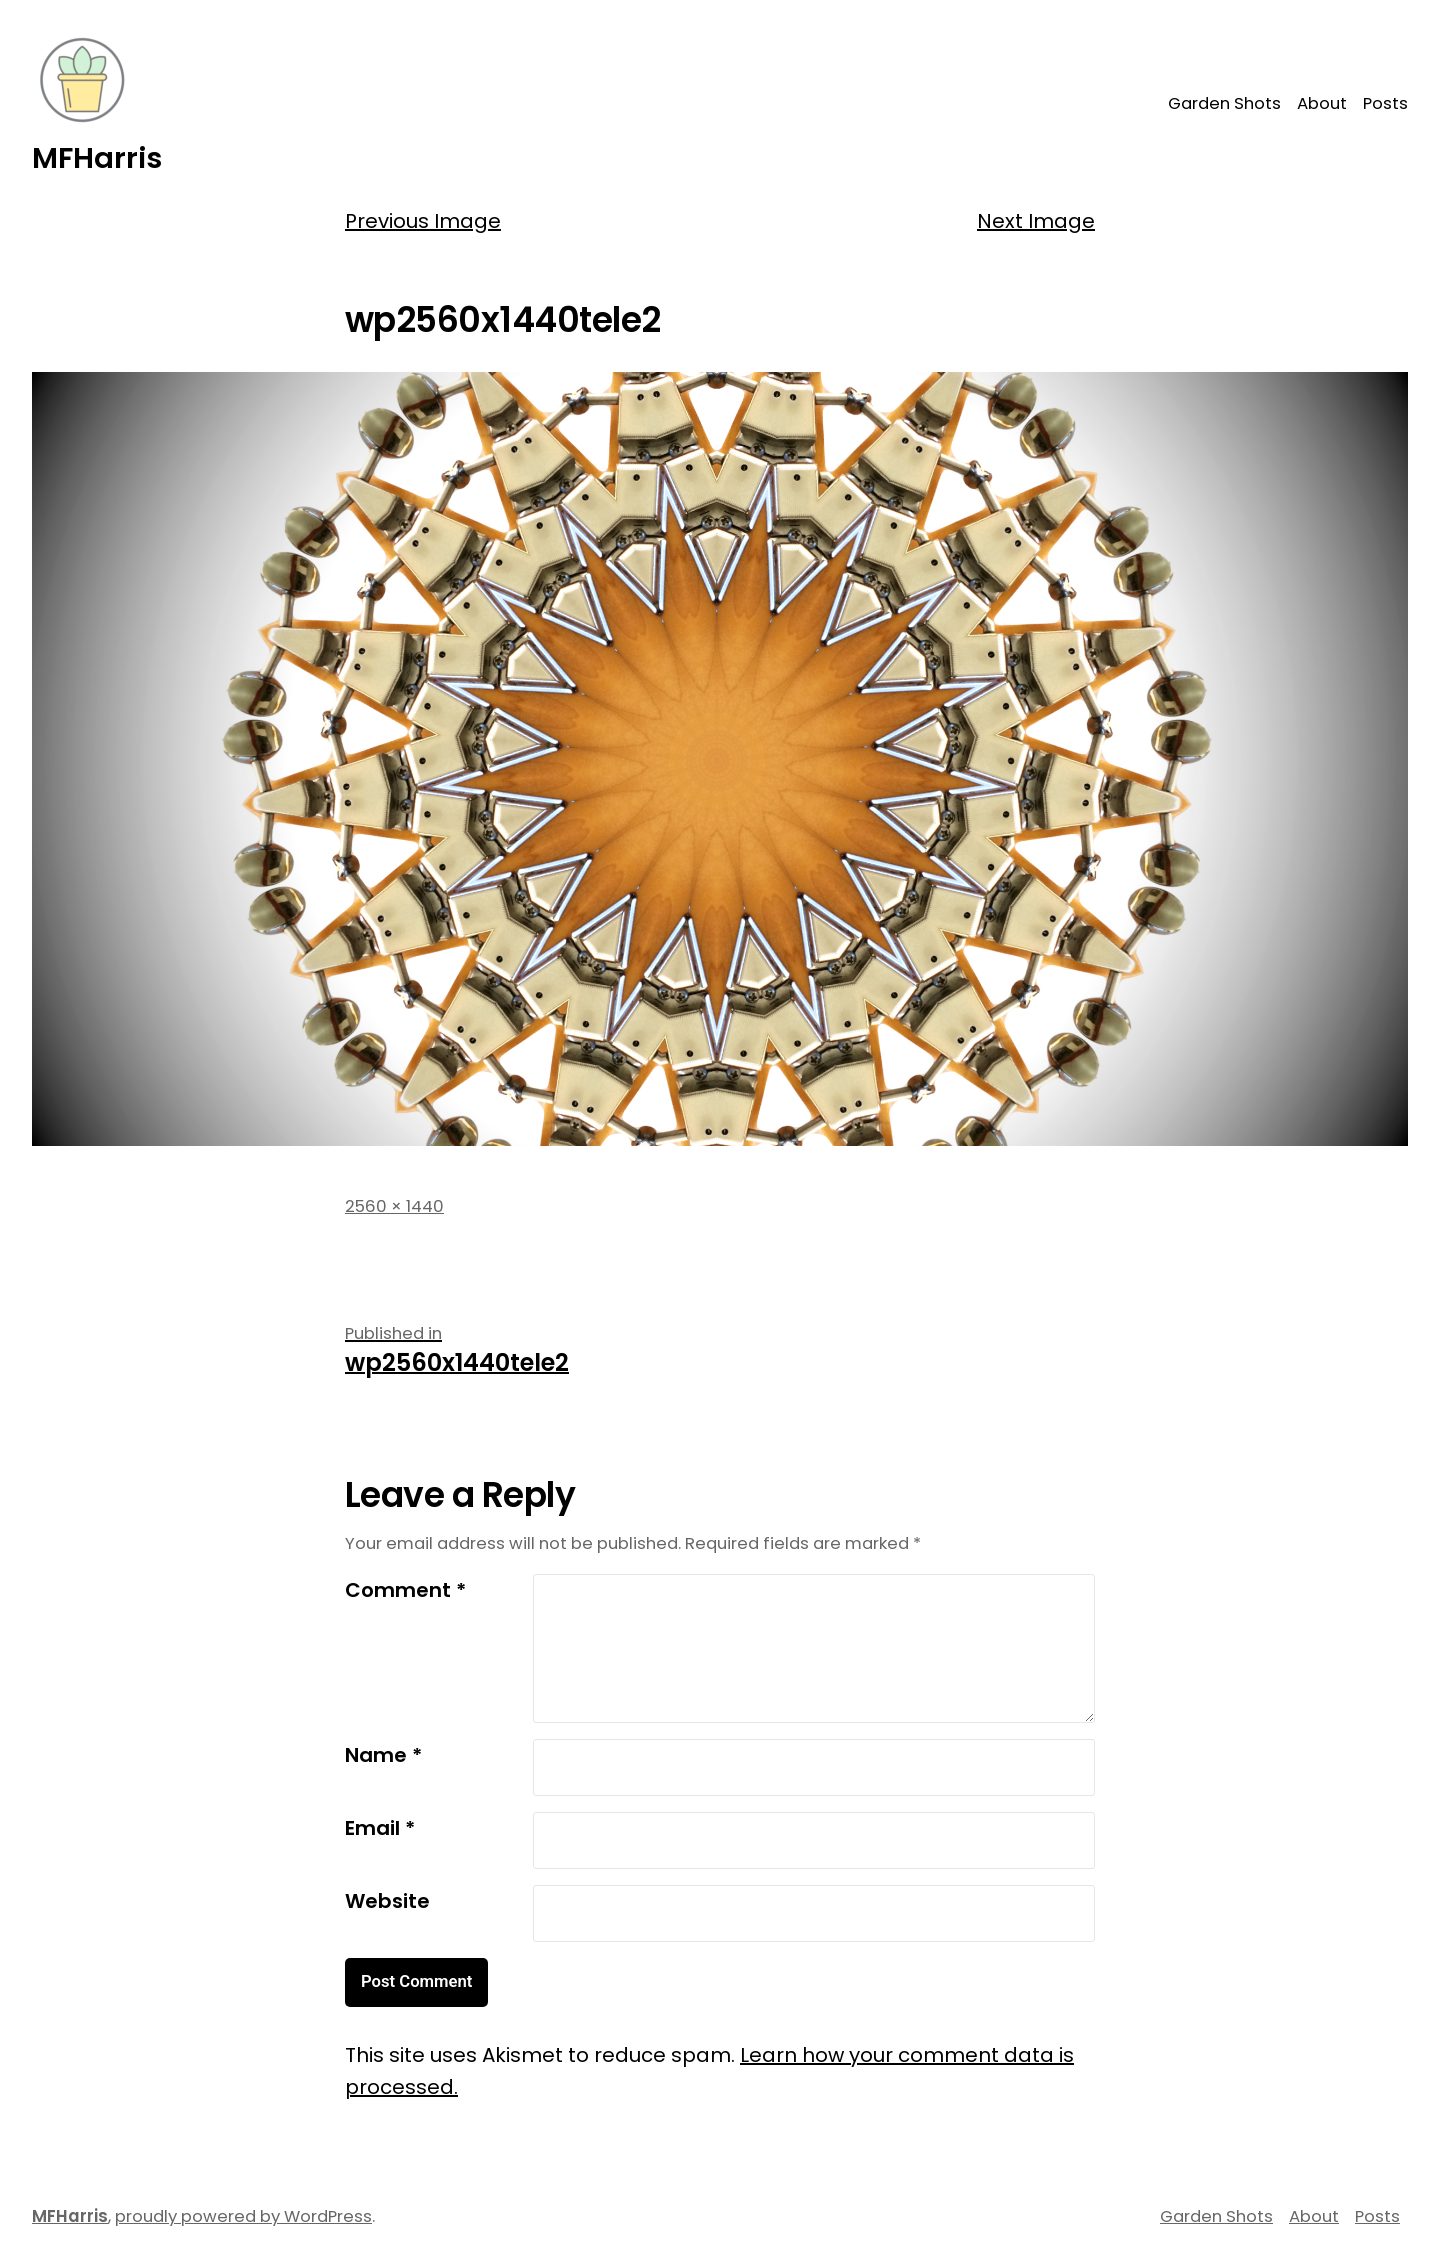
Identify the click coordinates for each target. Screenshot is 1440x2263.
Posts (1385, 103)
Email (380, 1828)
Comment (405, 1590)
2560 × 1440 (394, 1206)
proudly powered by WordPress (243, 2216)
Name (383, 1755)
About (1322, 103)
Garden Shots (1224, 103)
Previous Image (423, 221)
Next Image (1036, 221)
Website (387, 1901)
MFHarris (97, 158)
